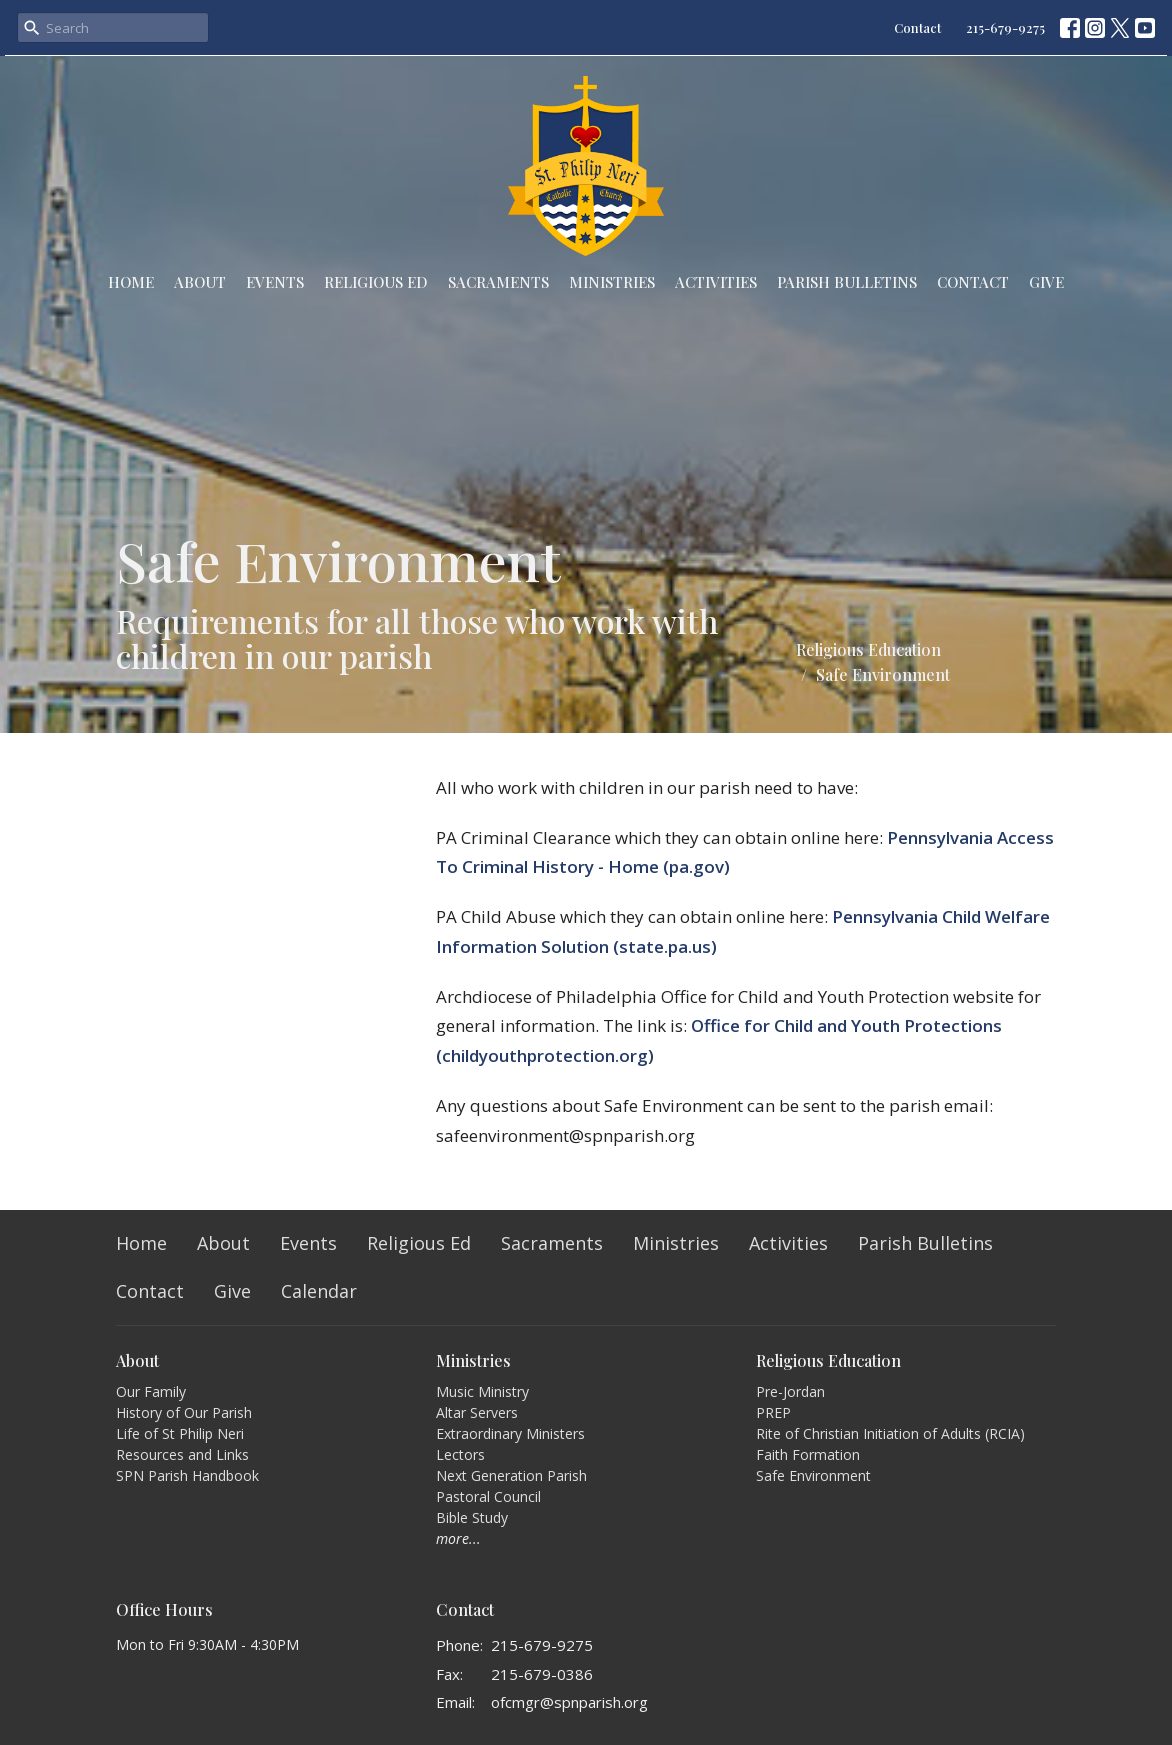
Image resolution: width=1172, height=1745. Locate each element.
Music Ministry (482, 1391)
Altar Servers (477, 1412)
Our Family (151, 1391)
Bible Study (472, 1517)
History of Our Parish (184, 1412)
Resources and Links (182, 1454)
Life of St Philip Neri (180, 1433)
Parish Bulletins (847, 282)
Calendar (319, 1291)
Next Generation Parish (511, 1475)
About (200, 282)
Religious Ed (376, 282)
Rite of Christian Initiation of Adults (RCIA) (890, 1433)
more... (458, 1538)
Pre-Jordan (790, 1391)
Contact (917, 27)
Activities (716, 282)
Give (1046, 282)
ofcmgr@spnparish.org (569, 1702)
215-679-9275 (1005, 27)
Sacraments (498, 282)
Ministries (612, 282)
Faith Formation (808, 1454)
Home (131, 282)
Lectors (460, 1454)
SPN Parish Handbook (187, 1475)
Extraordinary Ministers (510, 1433)
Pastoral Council (488, 1496)
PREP (773, 1412)
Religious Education (868, 649)
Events (275, 282)
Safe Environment (813, 1475)
